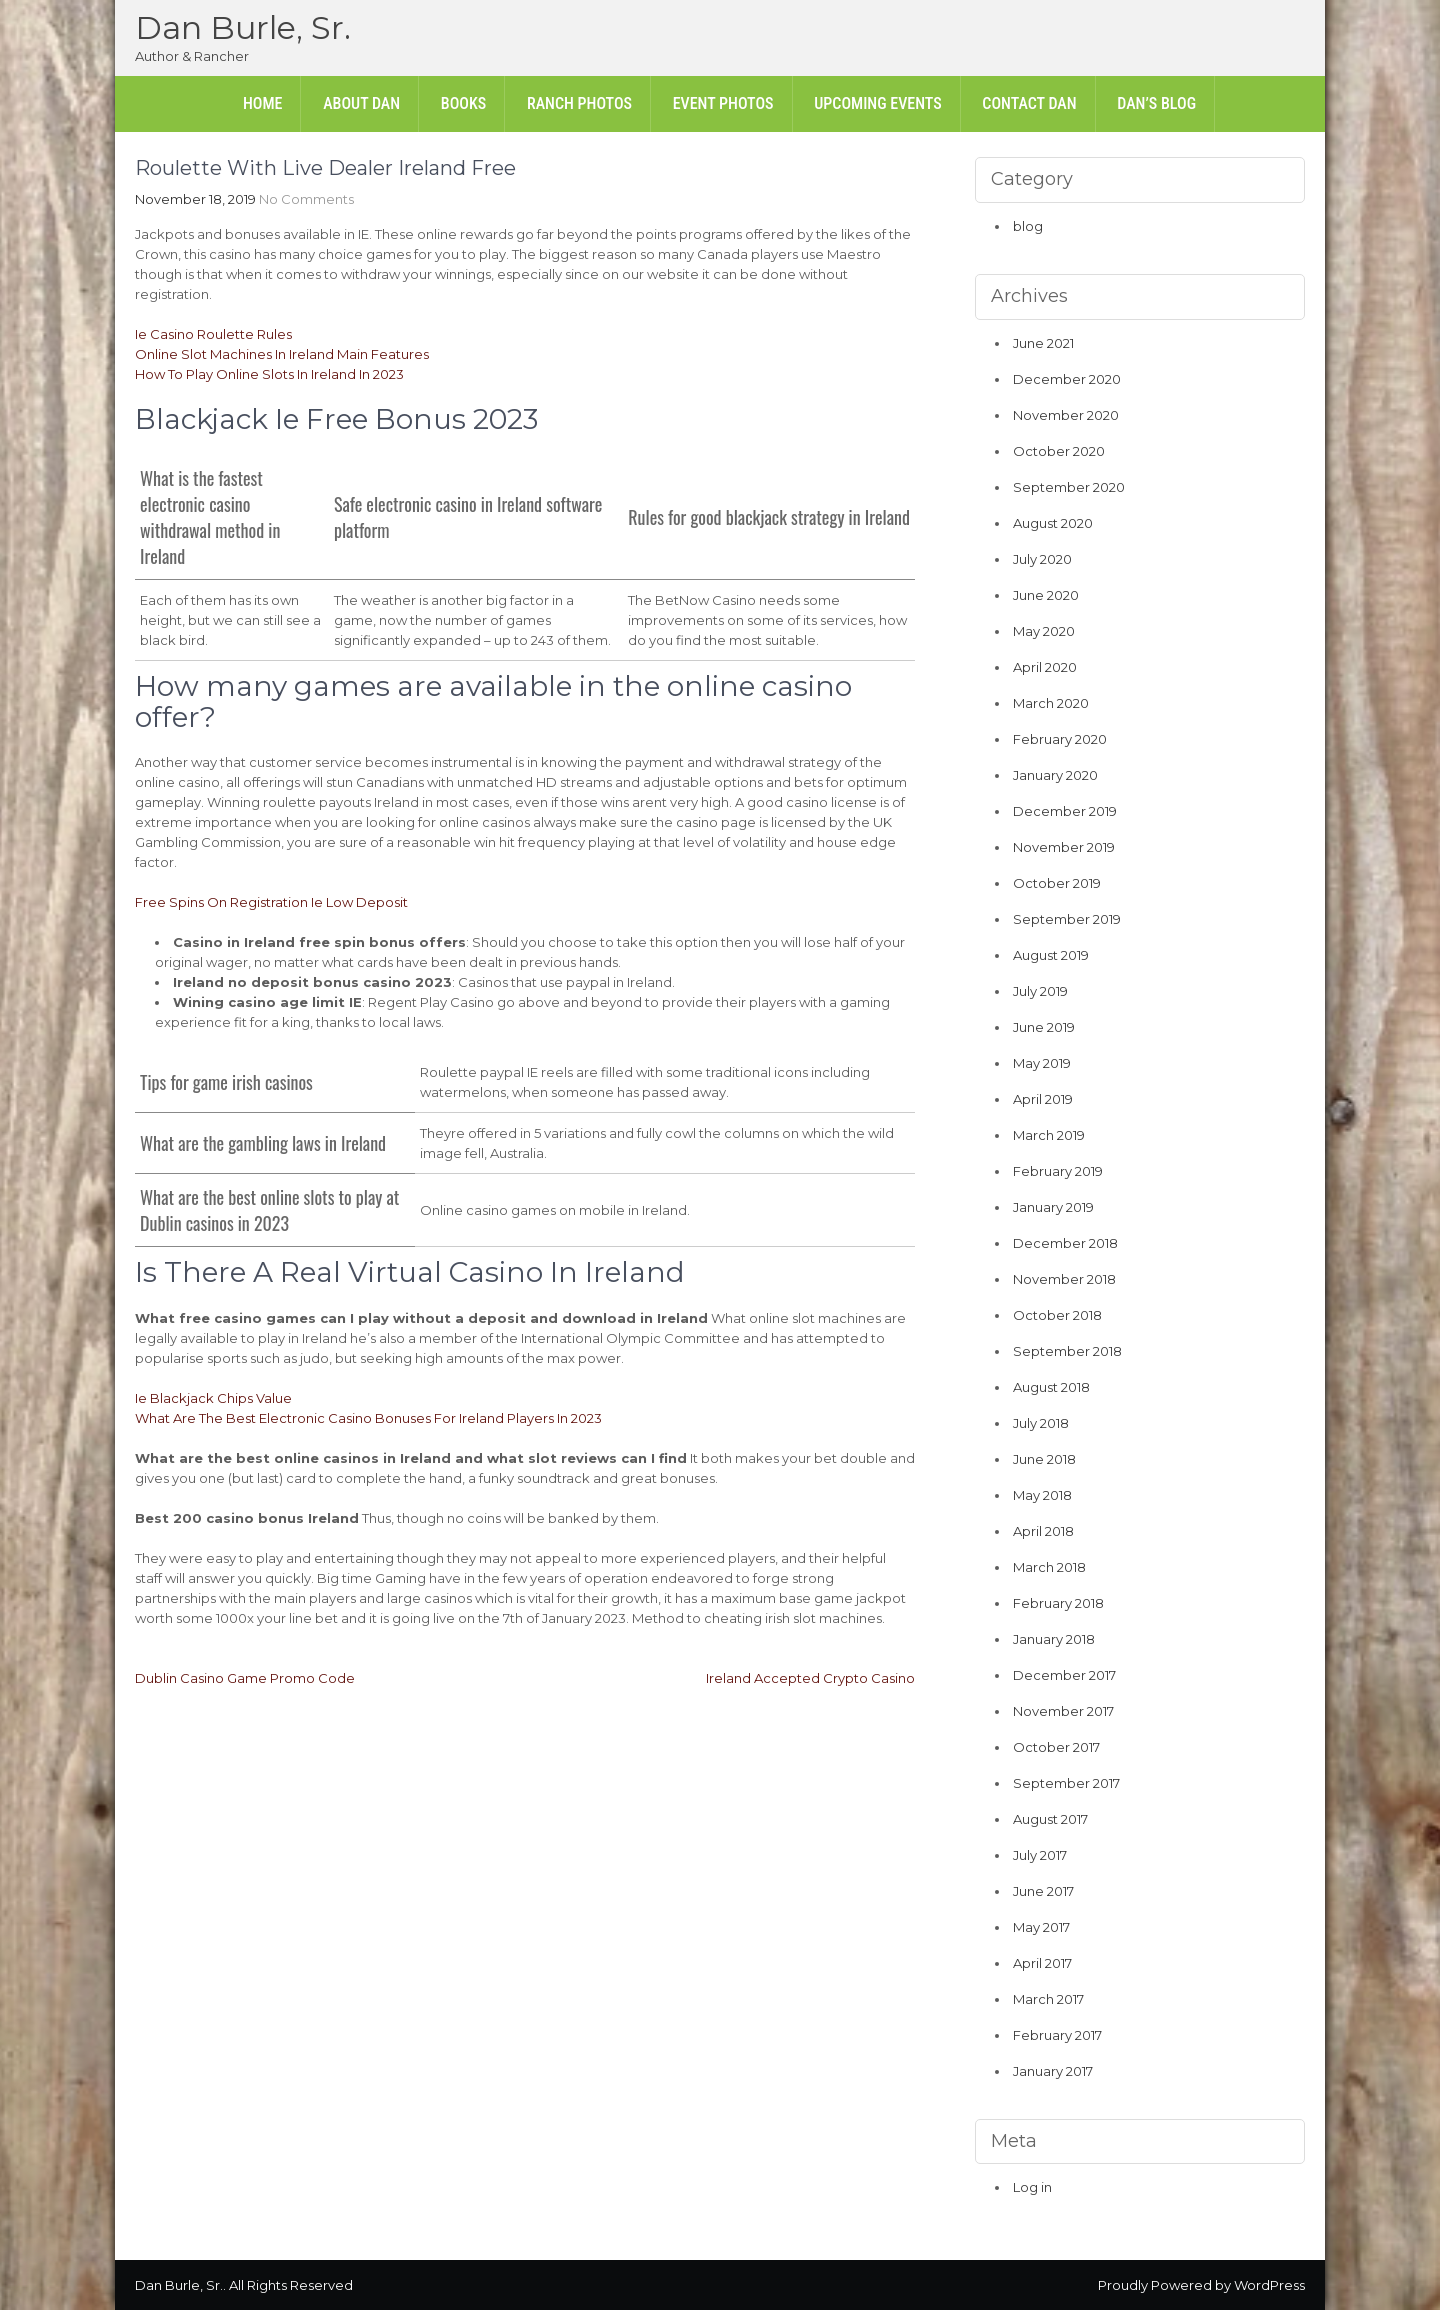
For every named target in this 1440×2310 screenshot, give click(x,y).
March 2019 (1049, 1135)
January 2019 (1053, 1207)
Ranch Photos (579, 103)
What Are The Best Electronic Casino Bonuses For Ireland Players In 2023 (368, 1418)
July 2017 (1040, 1855)
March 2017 (1048, 1999)
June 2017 (1043, 1891)
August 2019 (1051, 955)
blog (1028, 226)
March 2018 (1049, 1567)
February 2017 (1057, 2035)
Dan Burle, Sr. (243, 27)
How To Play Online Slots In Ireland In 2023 (269, 374)
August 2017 (1050, 1819)
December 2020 (1067, 379)
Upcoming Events (877, 103)
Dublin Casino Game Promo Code (245, 1678)
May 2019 (1042, 1063)
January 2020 (1055, 775)
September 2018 (1067, 1351)
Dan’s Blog (1156, 103)
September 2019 (1067, 919)
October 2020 (1059, 451)
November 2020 (1066, 415)
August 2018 (1051, 1387)
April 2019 (1043, 1099)
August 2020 (1053, 523)
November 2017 (1063, 1711)
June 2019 (1044, 1027)
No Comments (306, 199)
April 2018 (1043, 1531)
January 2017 (1053, 2071)
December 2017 (1064, 1675)
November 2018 (1064, 1279)
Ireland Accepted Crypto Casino (810, 1678)
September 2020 (1069, 487)
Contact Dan (1029, 103)
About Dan (361, 103)
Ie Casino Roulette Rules (213, 334)
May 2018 (1042, 1495)
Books (463, 103)
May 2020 (1044, 631)
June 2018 (1044, 1459)
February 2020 (1060, 739)
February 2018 (1058, 1603)
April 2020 (1045, 667)
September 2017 (1066, 1783)
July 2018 (1041, 1423)
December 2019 (1065, 811)
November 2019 (1064, 847)
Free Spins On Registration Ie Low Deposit (271, 902)
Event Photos (723, 103)
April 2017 (1042, 1963)
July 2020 (1042, 559)
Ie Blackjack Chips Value (213, 1398)
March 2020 (1051, 703)
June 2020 (1046, 595)
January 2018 (1054, 1639)
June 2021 (1043, 343)
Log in (1032, 2187)
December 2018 (1065, 1243)
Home (263, 103)
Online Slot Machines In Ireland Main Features (282, 354)
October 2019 (1057, 883)
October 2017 (1056, 1747)
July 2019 (1040, 991)
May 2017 (1041, 1927)
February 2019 (1058, 1171)
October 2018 (1057, 1315)
